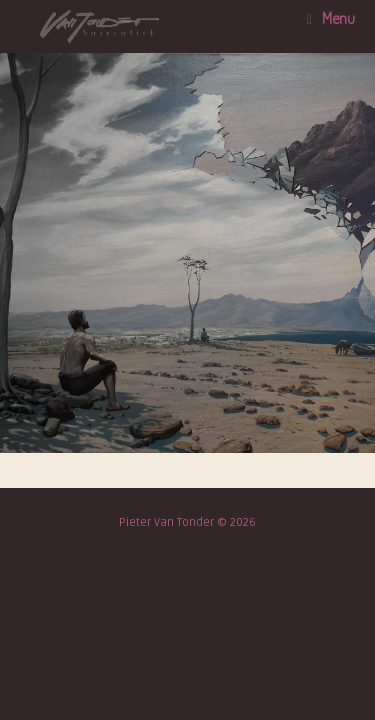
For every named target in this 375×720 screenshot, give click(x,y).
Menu (331, 18)
